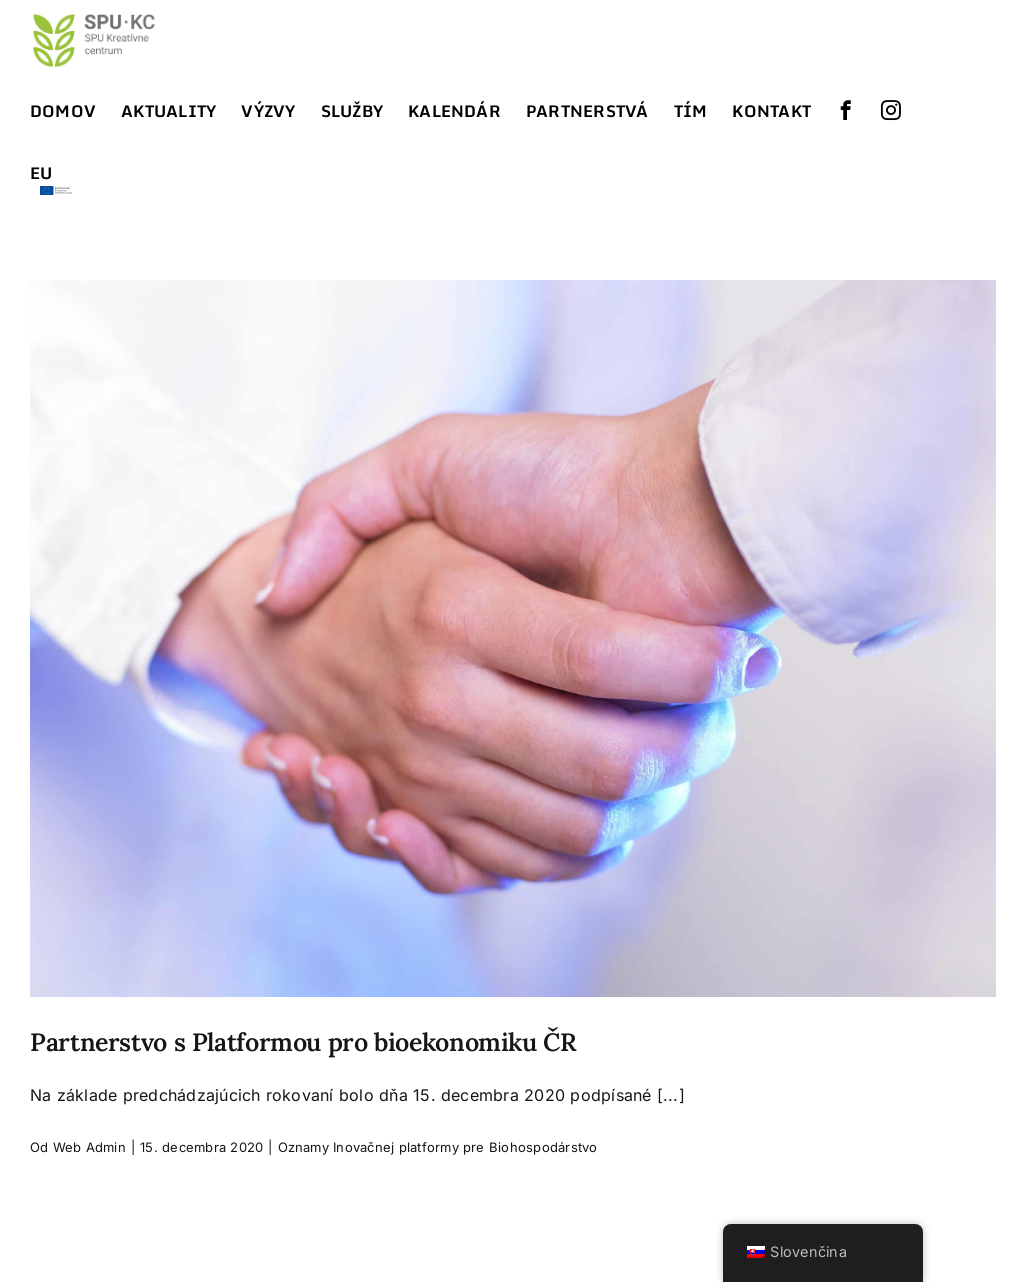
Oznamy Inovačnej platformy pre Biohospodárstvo (438, 1147)
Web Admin (89, 1147)
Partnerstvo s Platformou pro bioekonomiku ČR (303, 1042)
